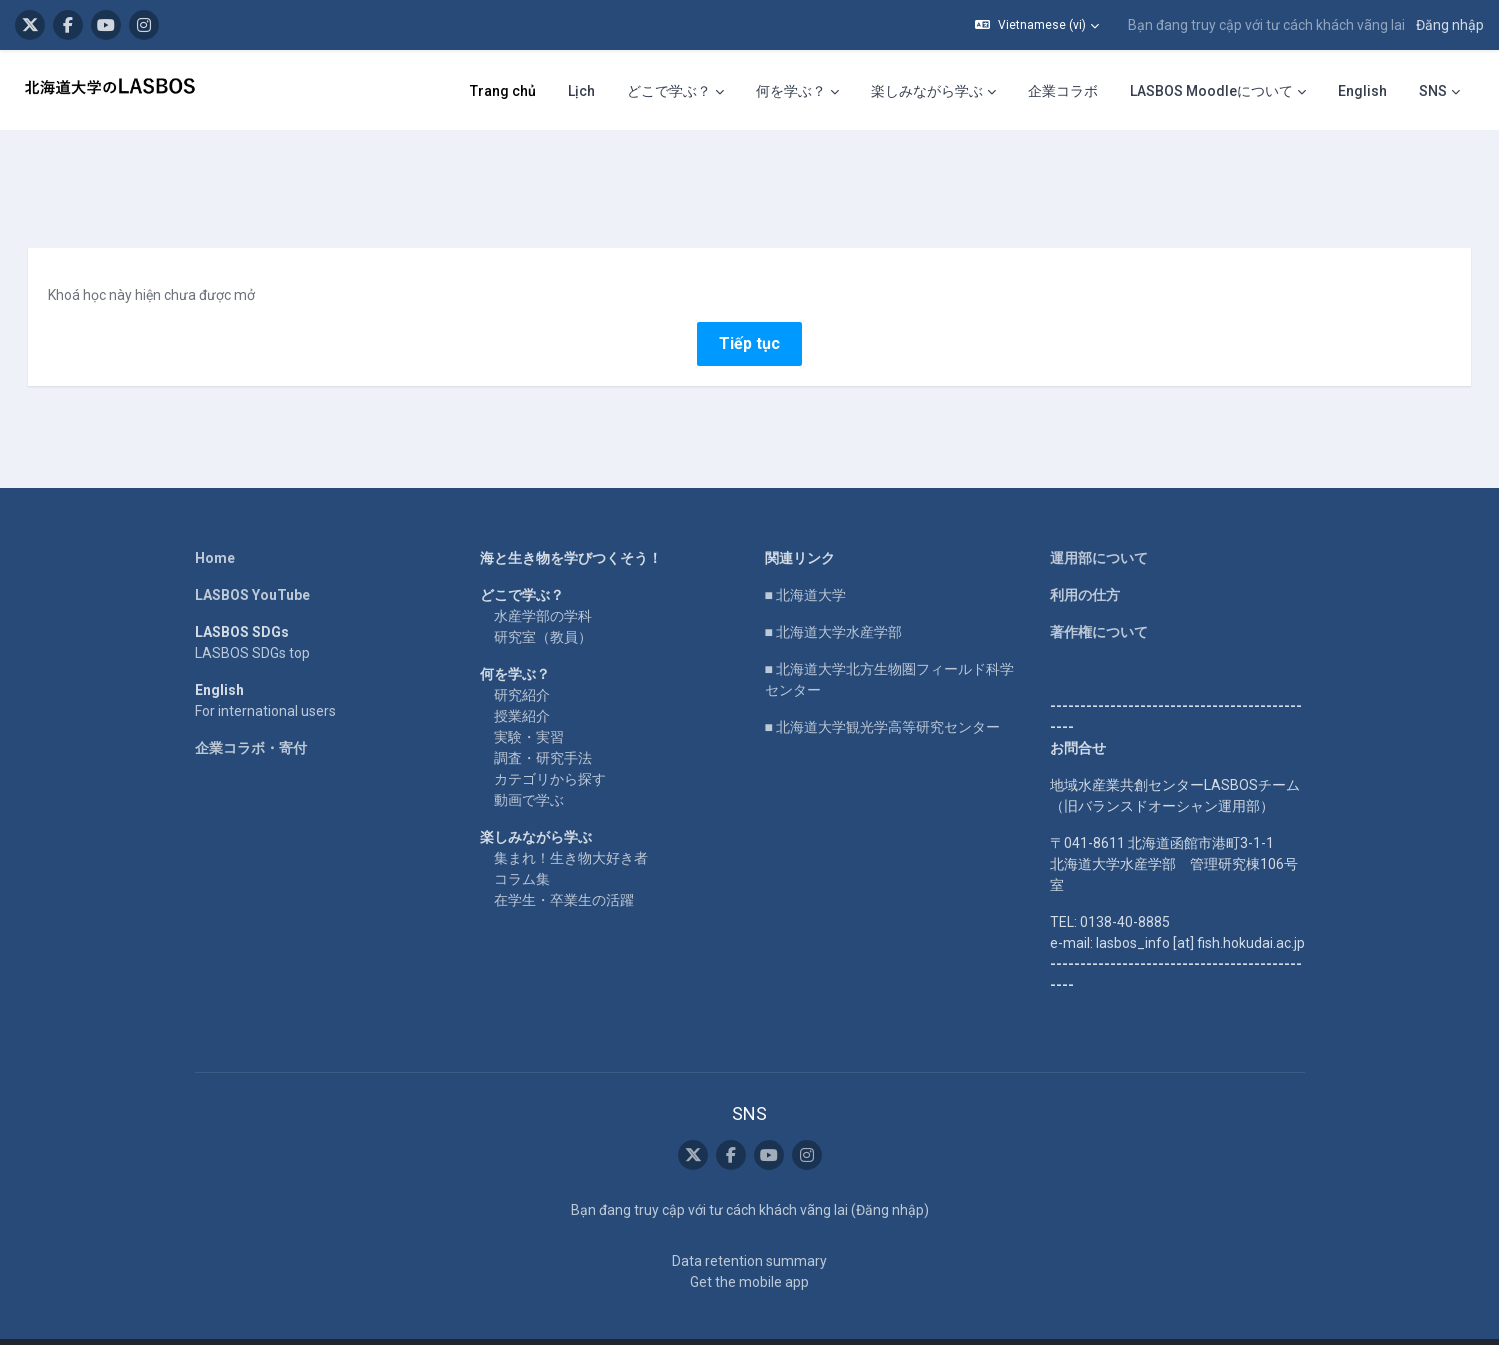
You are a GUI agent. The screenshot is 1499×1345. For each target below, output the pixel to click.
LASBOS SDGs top (252, 617)
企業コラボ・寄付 (251, 712)
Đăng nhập (1450, 25)
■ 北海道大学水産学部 (833, 596)
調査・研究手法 (543, 722)
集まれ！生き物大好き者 (571, 822)
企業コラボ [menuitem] (1063, 91)
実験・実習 (529, 701)
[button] (1037, 25)
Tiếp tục (749, 307)
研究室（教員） (543, 601)
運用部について (1099, 522)
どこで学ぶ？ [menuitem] (669, 91)
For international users (265, 675)
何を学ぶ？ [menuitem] (791, 91)
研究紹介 (522, 659)
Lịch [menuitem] (581, 91)
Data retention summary (749, 1226)
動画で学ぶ (529, 764)
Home (215, 522)
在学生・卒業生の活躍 (564, 864)
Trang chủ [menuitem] (503, 91)
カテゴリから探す (550, 743)
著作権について (1099, 596)
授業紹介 (522, 680)
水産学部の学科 (543, 580)
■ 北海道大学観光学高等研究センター (882, 691)
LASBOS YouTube (252, 559)
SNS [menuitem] (1433, 91)
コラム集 (522, 843)
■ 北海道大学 (805, 559)
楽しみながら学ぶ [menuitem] (927, 91)
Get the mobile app (749, 1247)
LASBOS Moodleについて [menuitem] (1211, 91)
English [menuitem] (1362, 91)
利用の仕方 (1085, 559)
